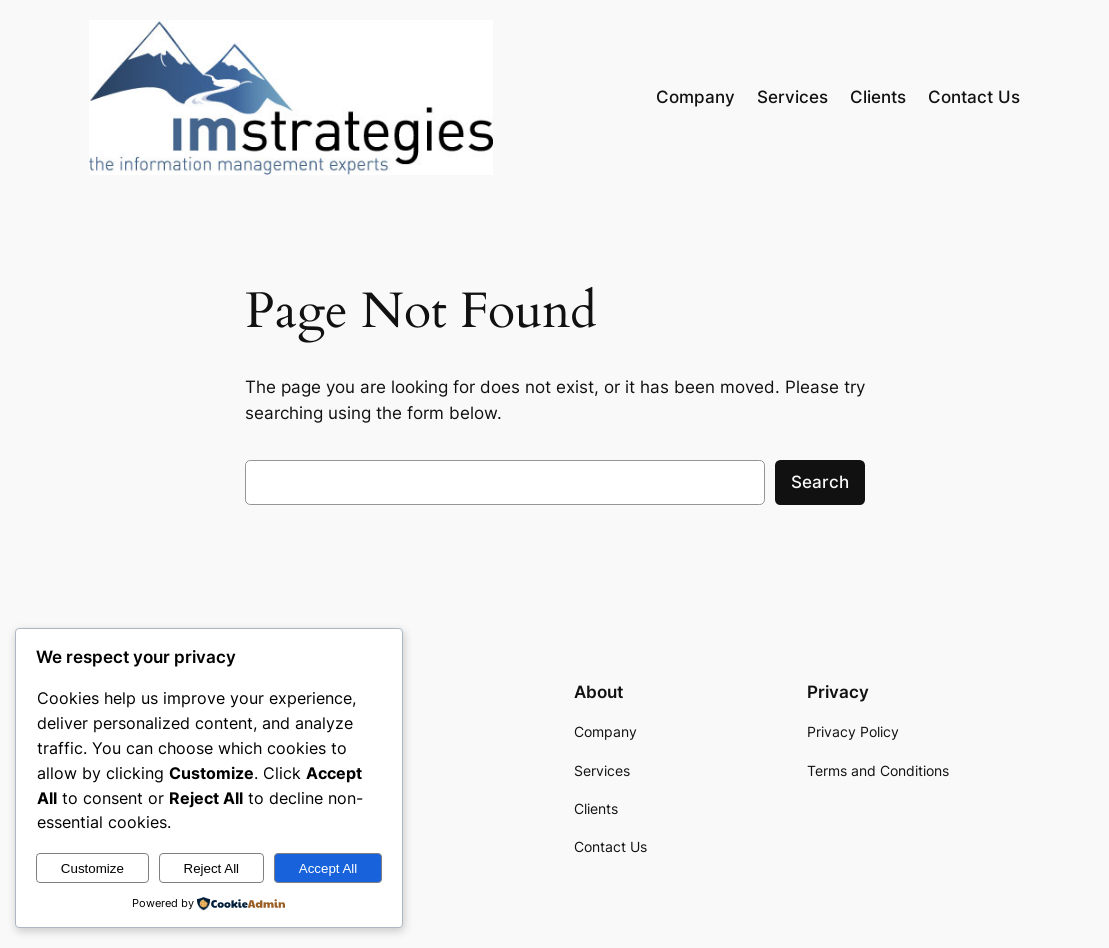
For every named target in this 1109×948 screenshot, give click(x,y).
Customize (92, 868)
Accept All (328, 868)
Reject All (212, 868)
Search (820, 482)
